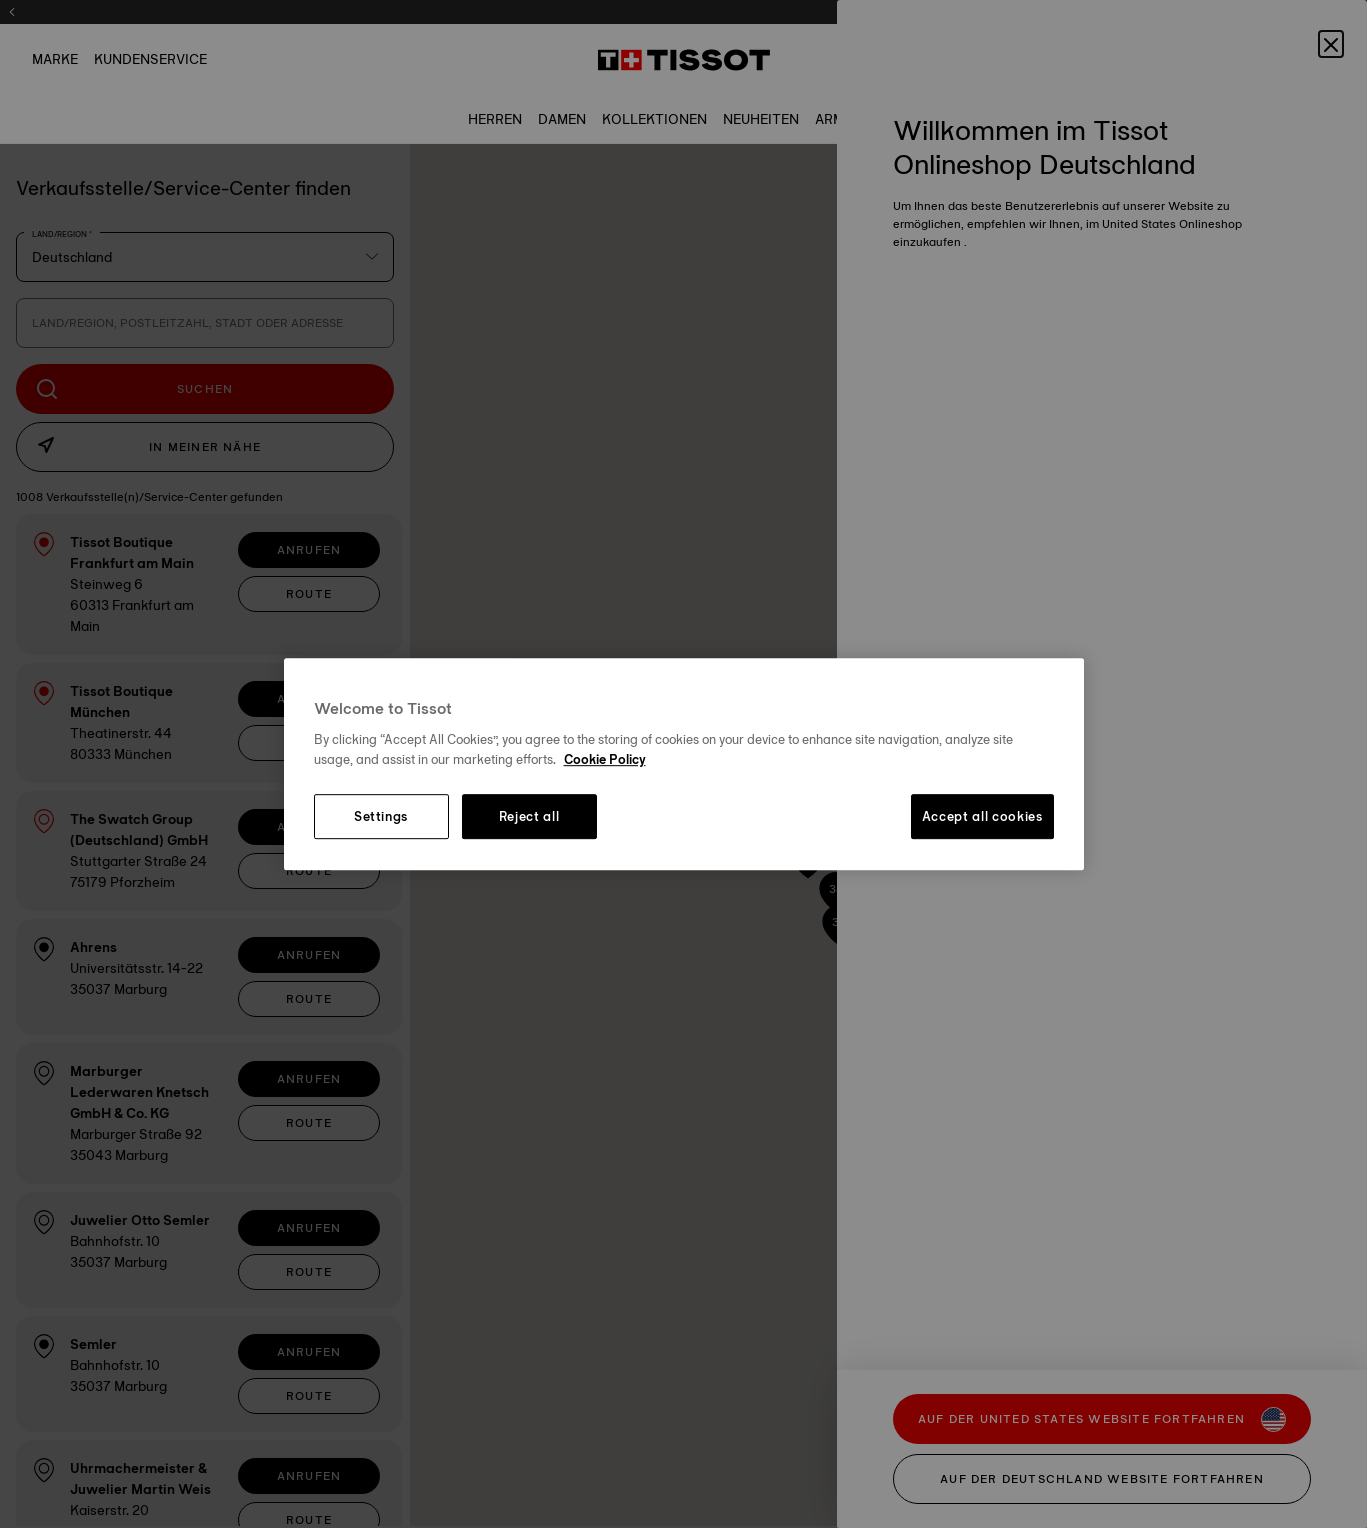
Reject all (529, 817)
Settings (381, 817)
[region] (684, 764)
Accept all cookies (982, 817)
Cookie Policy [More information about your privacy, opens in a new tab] (605, 759)
